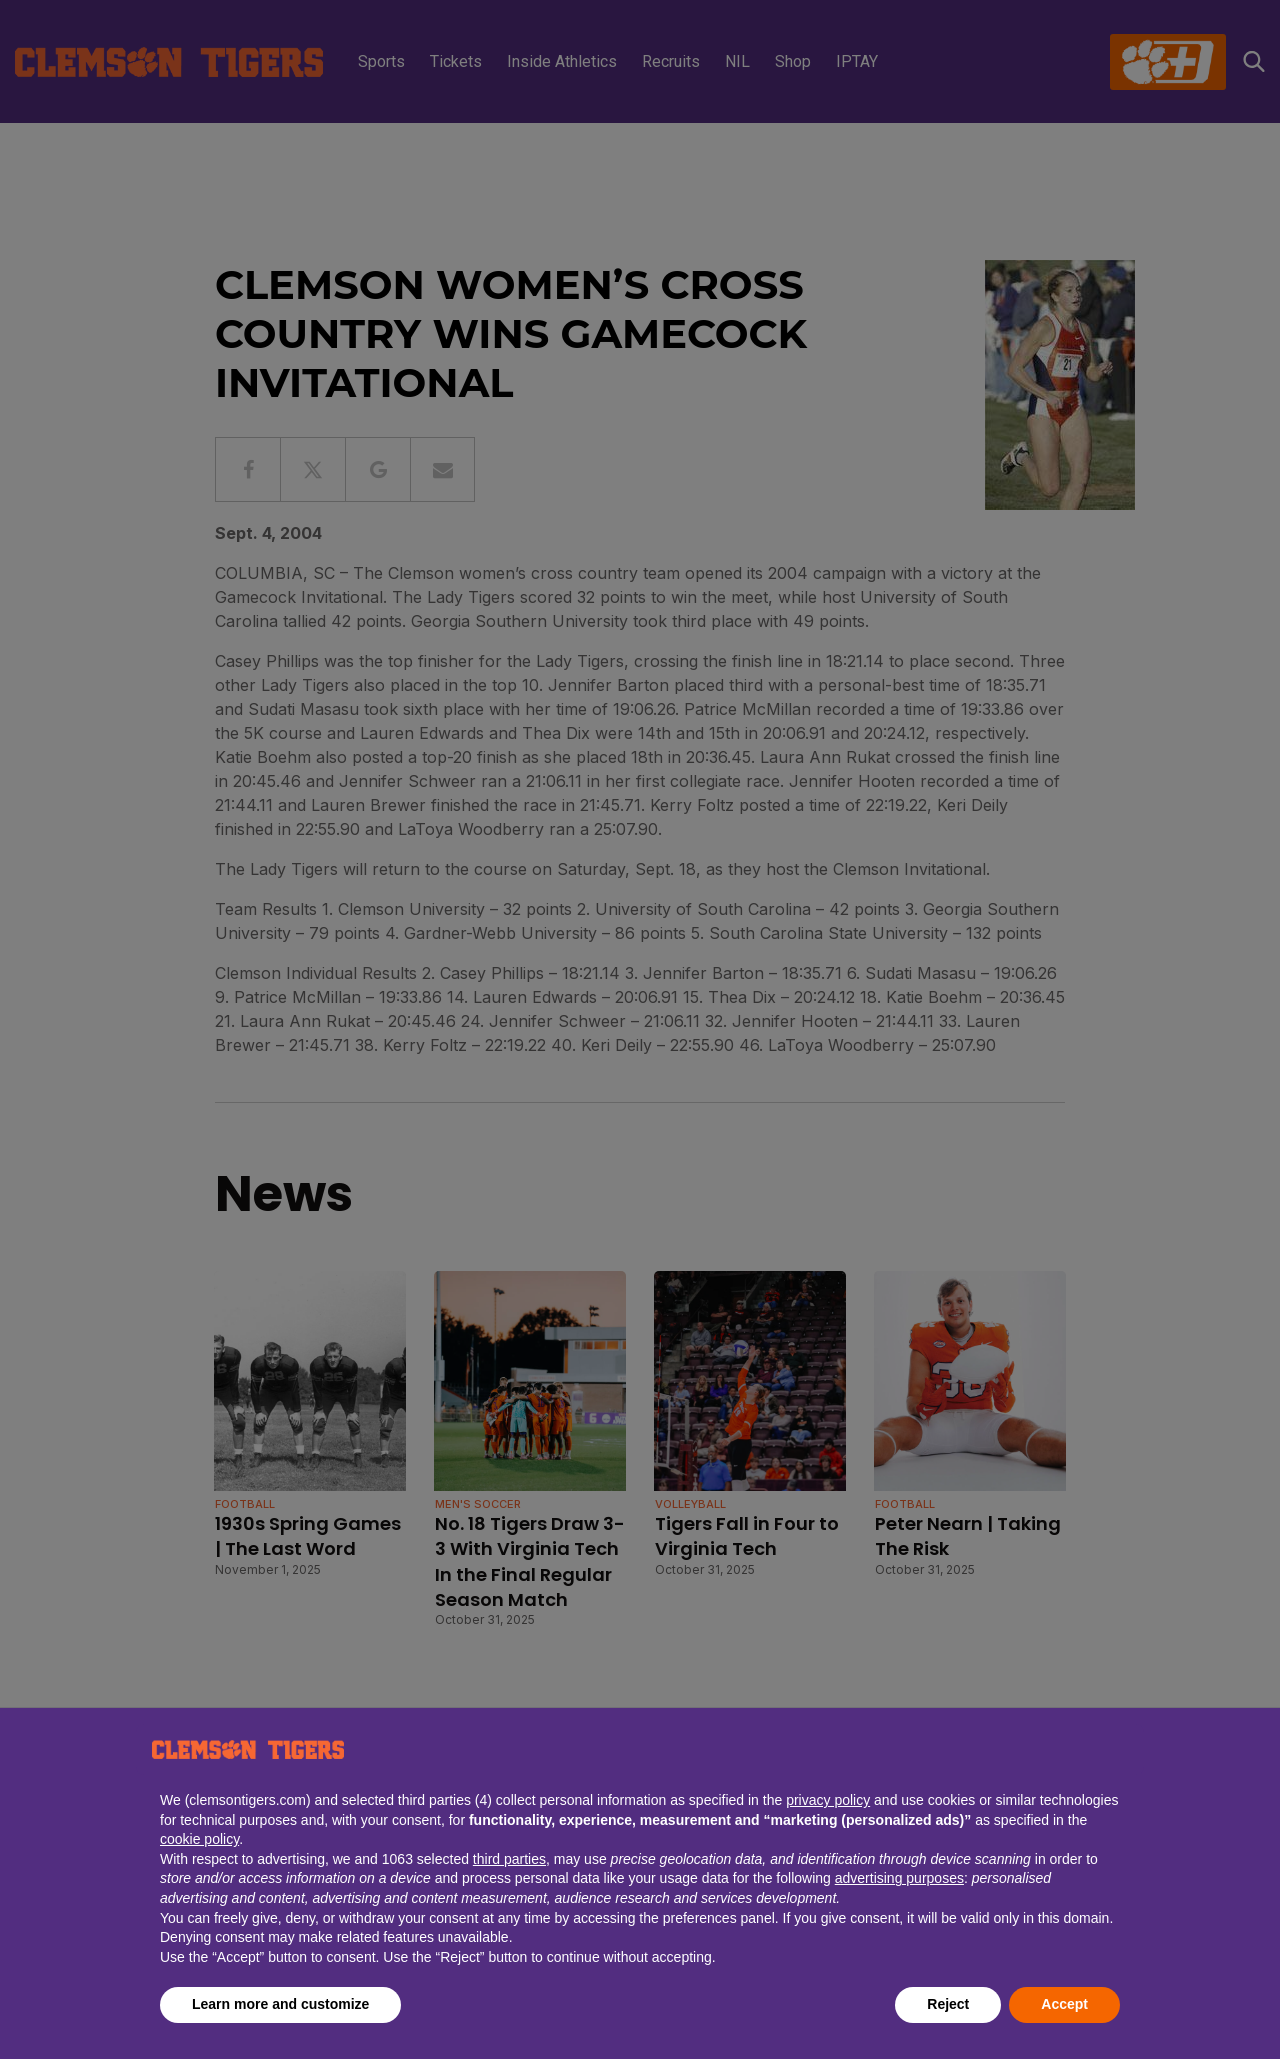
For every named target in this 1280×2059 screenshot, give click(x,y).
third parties (509, 1859)
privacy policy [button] (828, 1800)
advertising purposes (899, 1878)
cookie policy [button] (199, 1839)
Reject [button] (948, 2004)
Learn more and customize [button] (280, 2004)
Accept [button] (1064, 2004)
